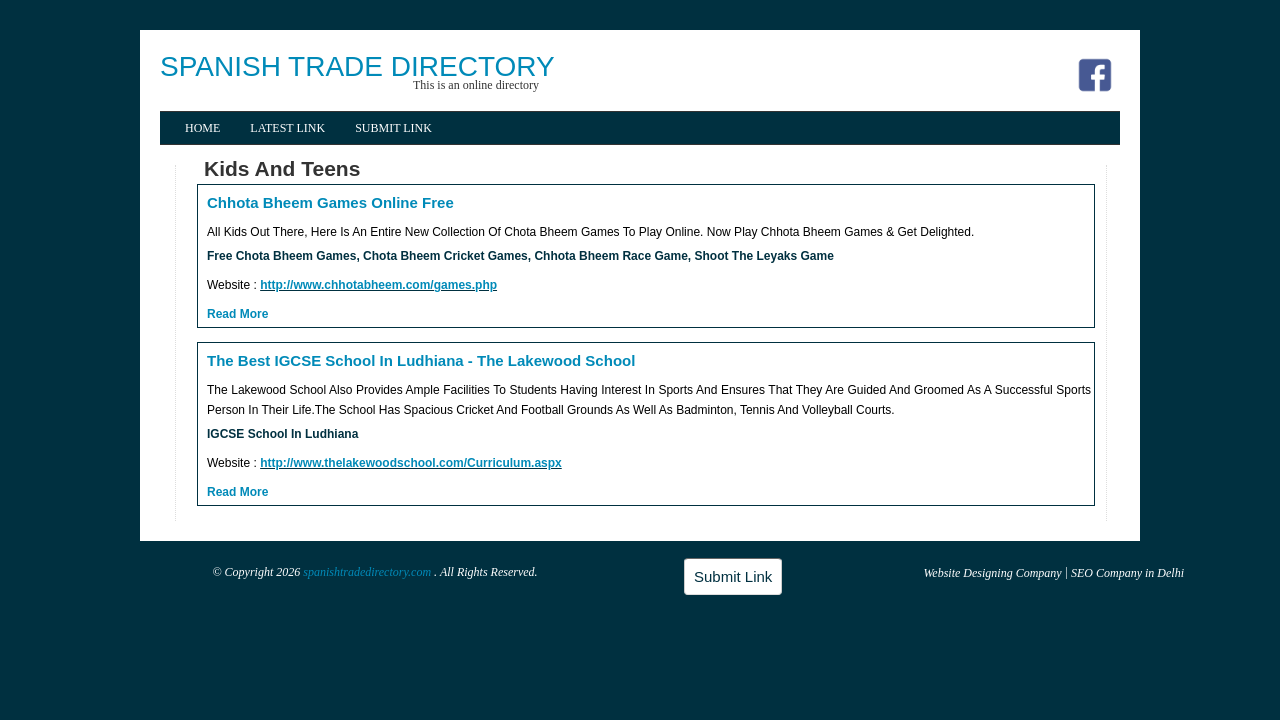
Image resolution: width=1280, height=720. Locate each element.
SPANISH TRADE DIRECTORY (357, 66)
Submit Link (393, 128)
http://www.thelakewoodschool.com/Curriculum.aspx (411, 463)
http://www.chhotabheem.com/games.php (378, 285)
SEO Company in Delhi (1127, 573)
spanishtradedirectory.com (368, 572)
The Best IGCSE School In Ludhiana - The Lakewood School (421, 360)
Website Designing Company (992, 573)
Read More (237, 314)
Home (202, 128)
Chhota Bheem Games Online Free (330, 202)
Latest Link (287, 128)
